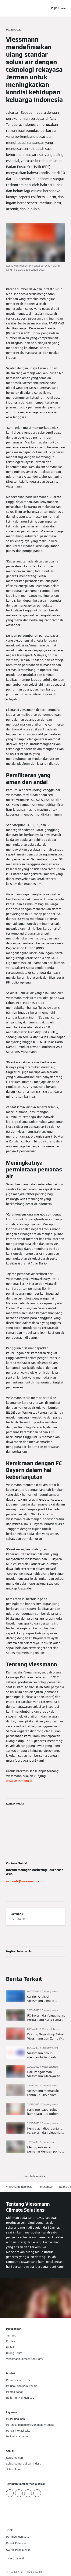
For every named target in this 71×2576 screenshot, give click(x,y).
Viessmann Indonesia (19, 2186)
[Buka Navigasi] (63, 8)
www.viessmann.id (19, 1781)
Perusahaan (45, 2186)
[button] (35, 2176)
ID (52, 8)
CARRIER (39, 2572)
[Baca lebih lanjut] (35, 1996)
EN (57, 8)
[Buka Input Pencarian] (46, 8)
